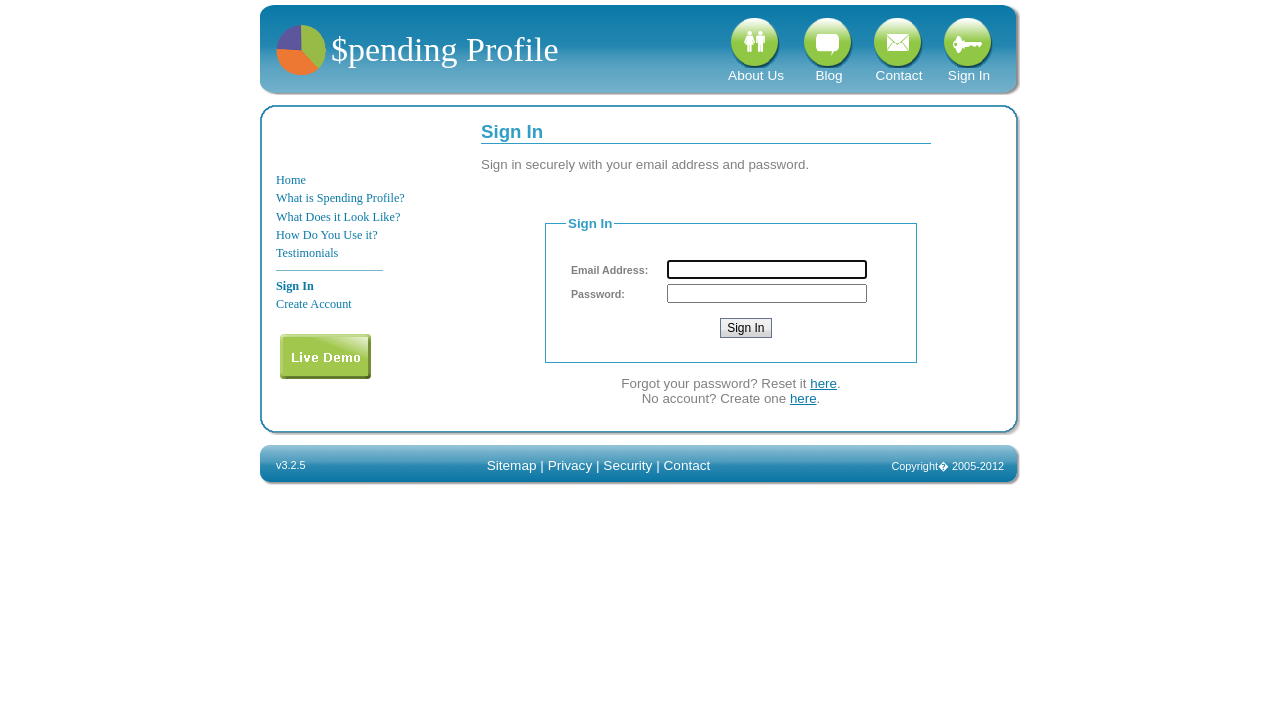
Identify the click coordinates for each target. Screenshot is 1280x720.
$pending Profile (445, 49)
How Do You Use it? (327, 235)
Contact (899, 69)
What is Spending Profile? (340, 198)
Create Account (314, 304)
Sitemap (512, 465)
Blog (829, 69)
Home (291, 180)
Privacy (570, 465)
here (823, 383)
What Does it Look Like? (338, 217)
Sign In (969, 69)
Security (627, 465)
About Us (756, 69)
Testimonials (307, 253)
